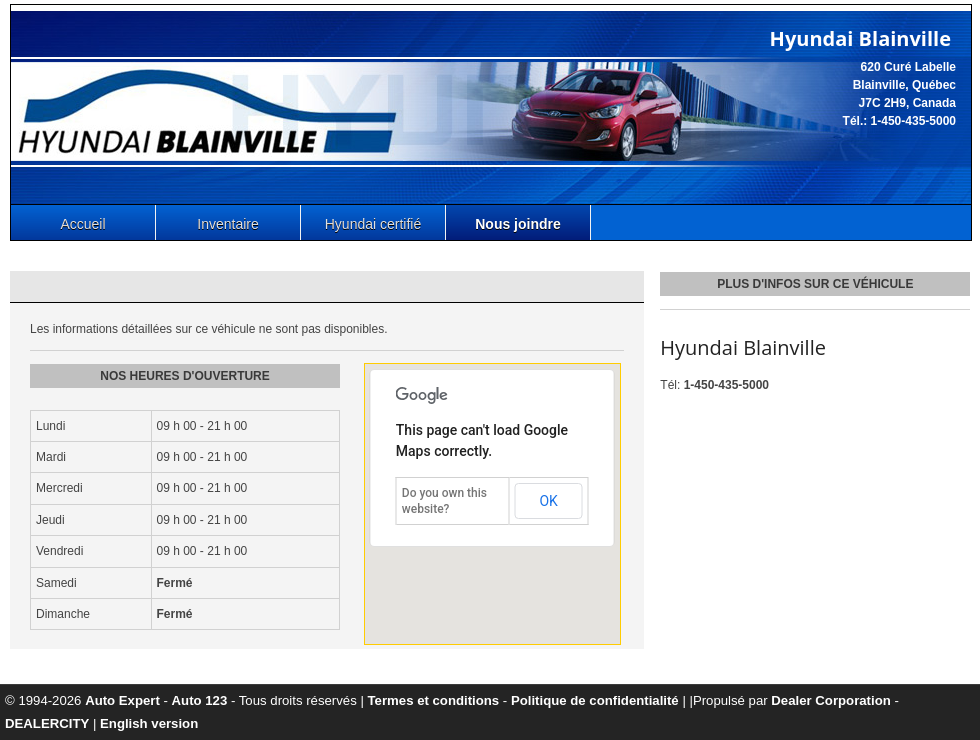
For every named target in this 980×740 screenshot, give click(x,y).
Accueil (82, 224)
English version (149, 723)
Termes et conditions (434, 700)
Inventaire (227, 224)
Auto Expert (122, 700)
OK (548, 501)
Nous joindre (518, 224)
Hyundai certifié (373, 224)
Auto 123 (200, 700)
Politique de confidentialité (595, 700)
